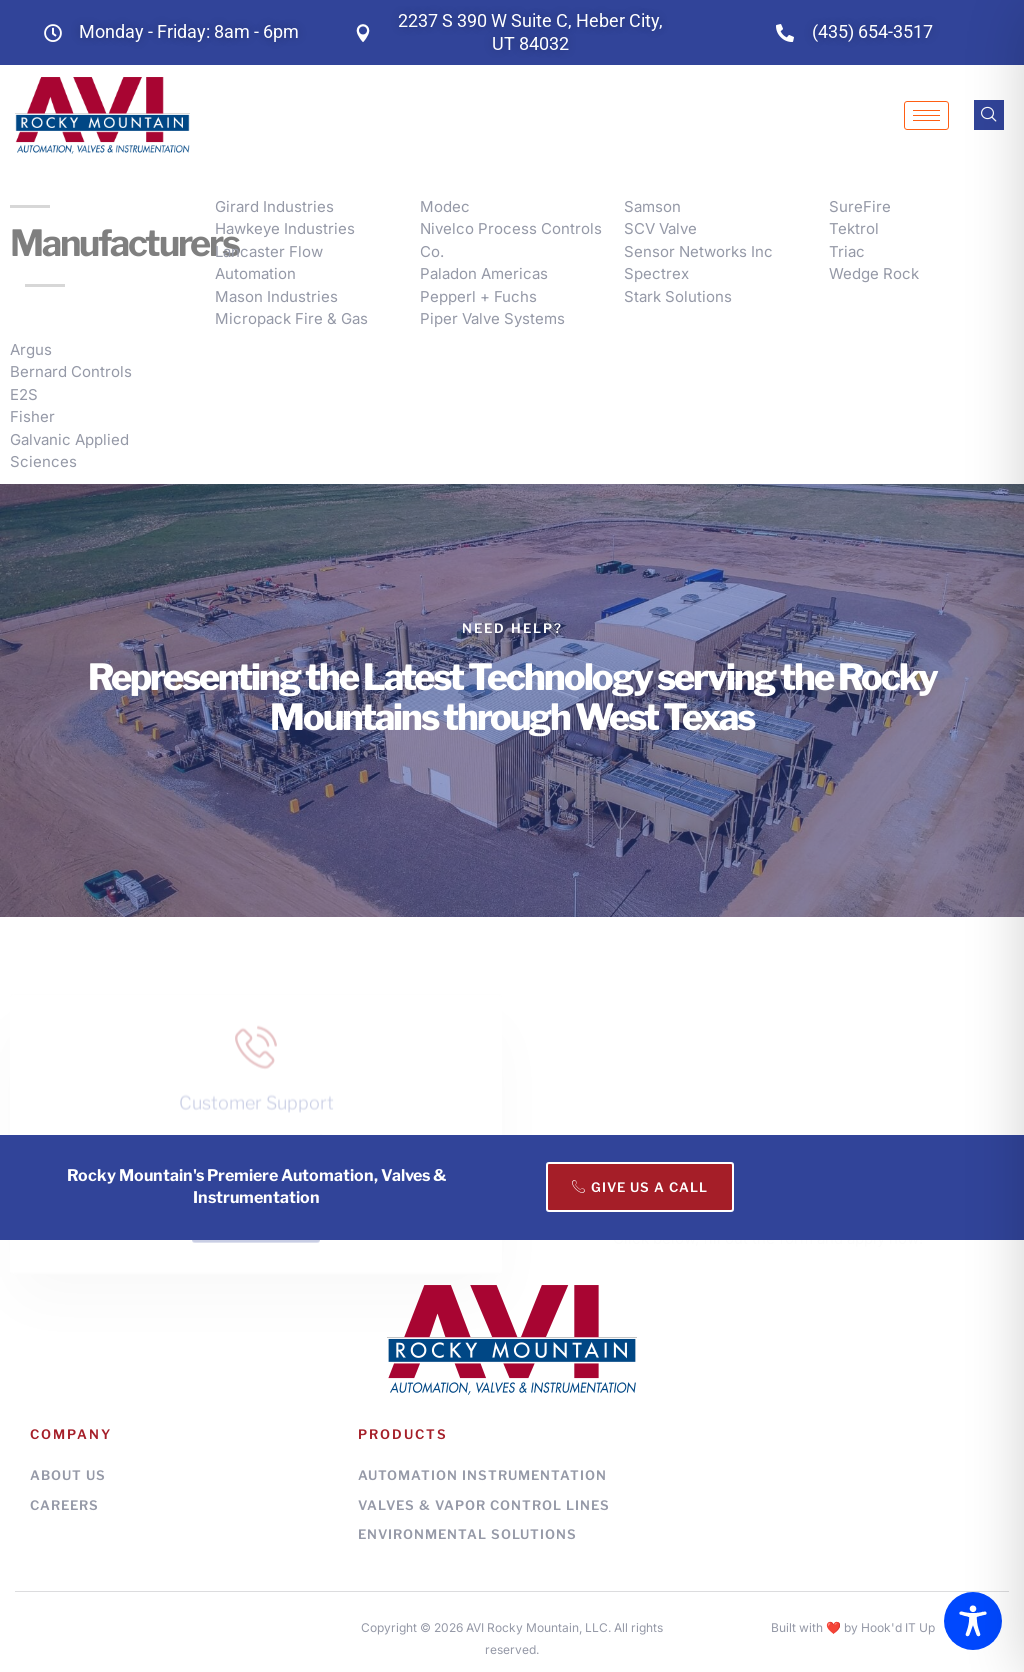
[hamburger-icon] (926, 115)
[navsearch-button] (989, 115)
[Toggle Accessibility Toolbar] (973, 1621)
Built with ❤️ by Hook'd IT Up (853, 1627)
